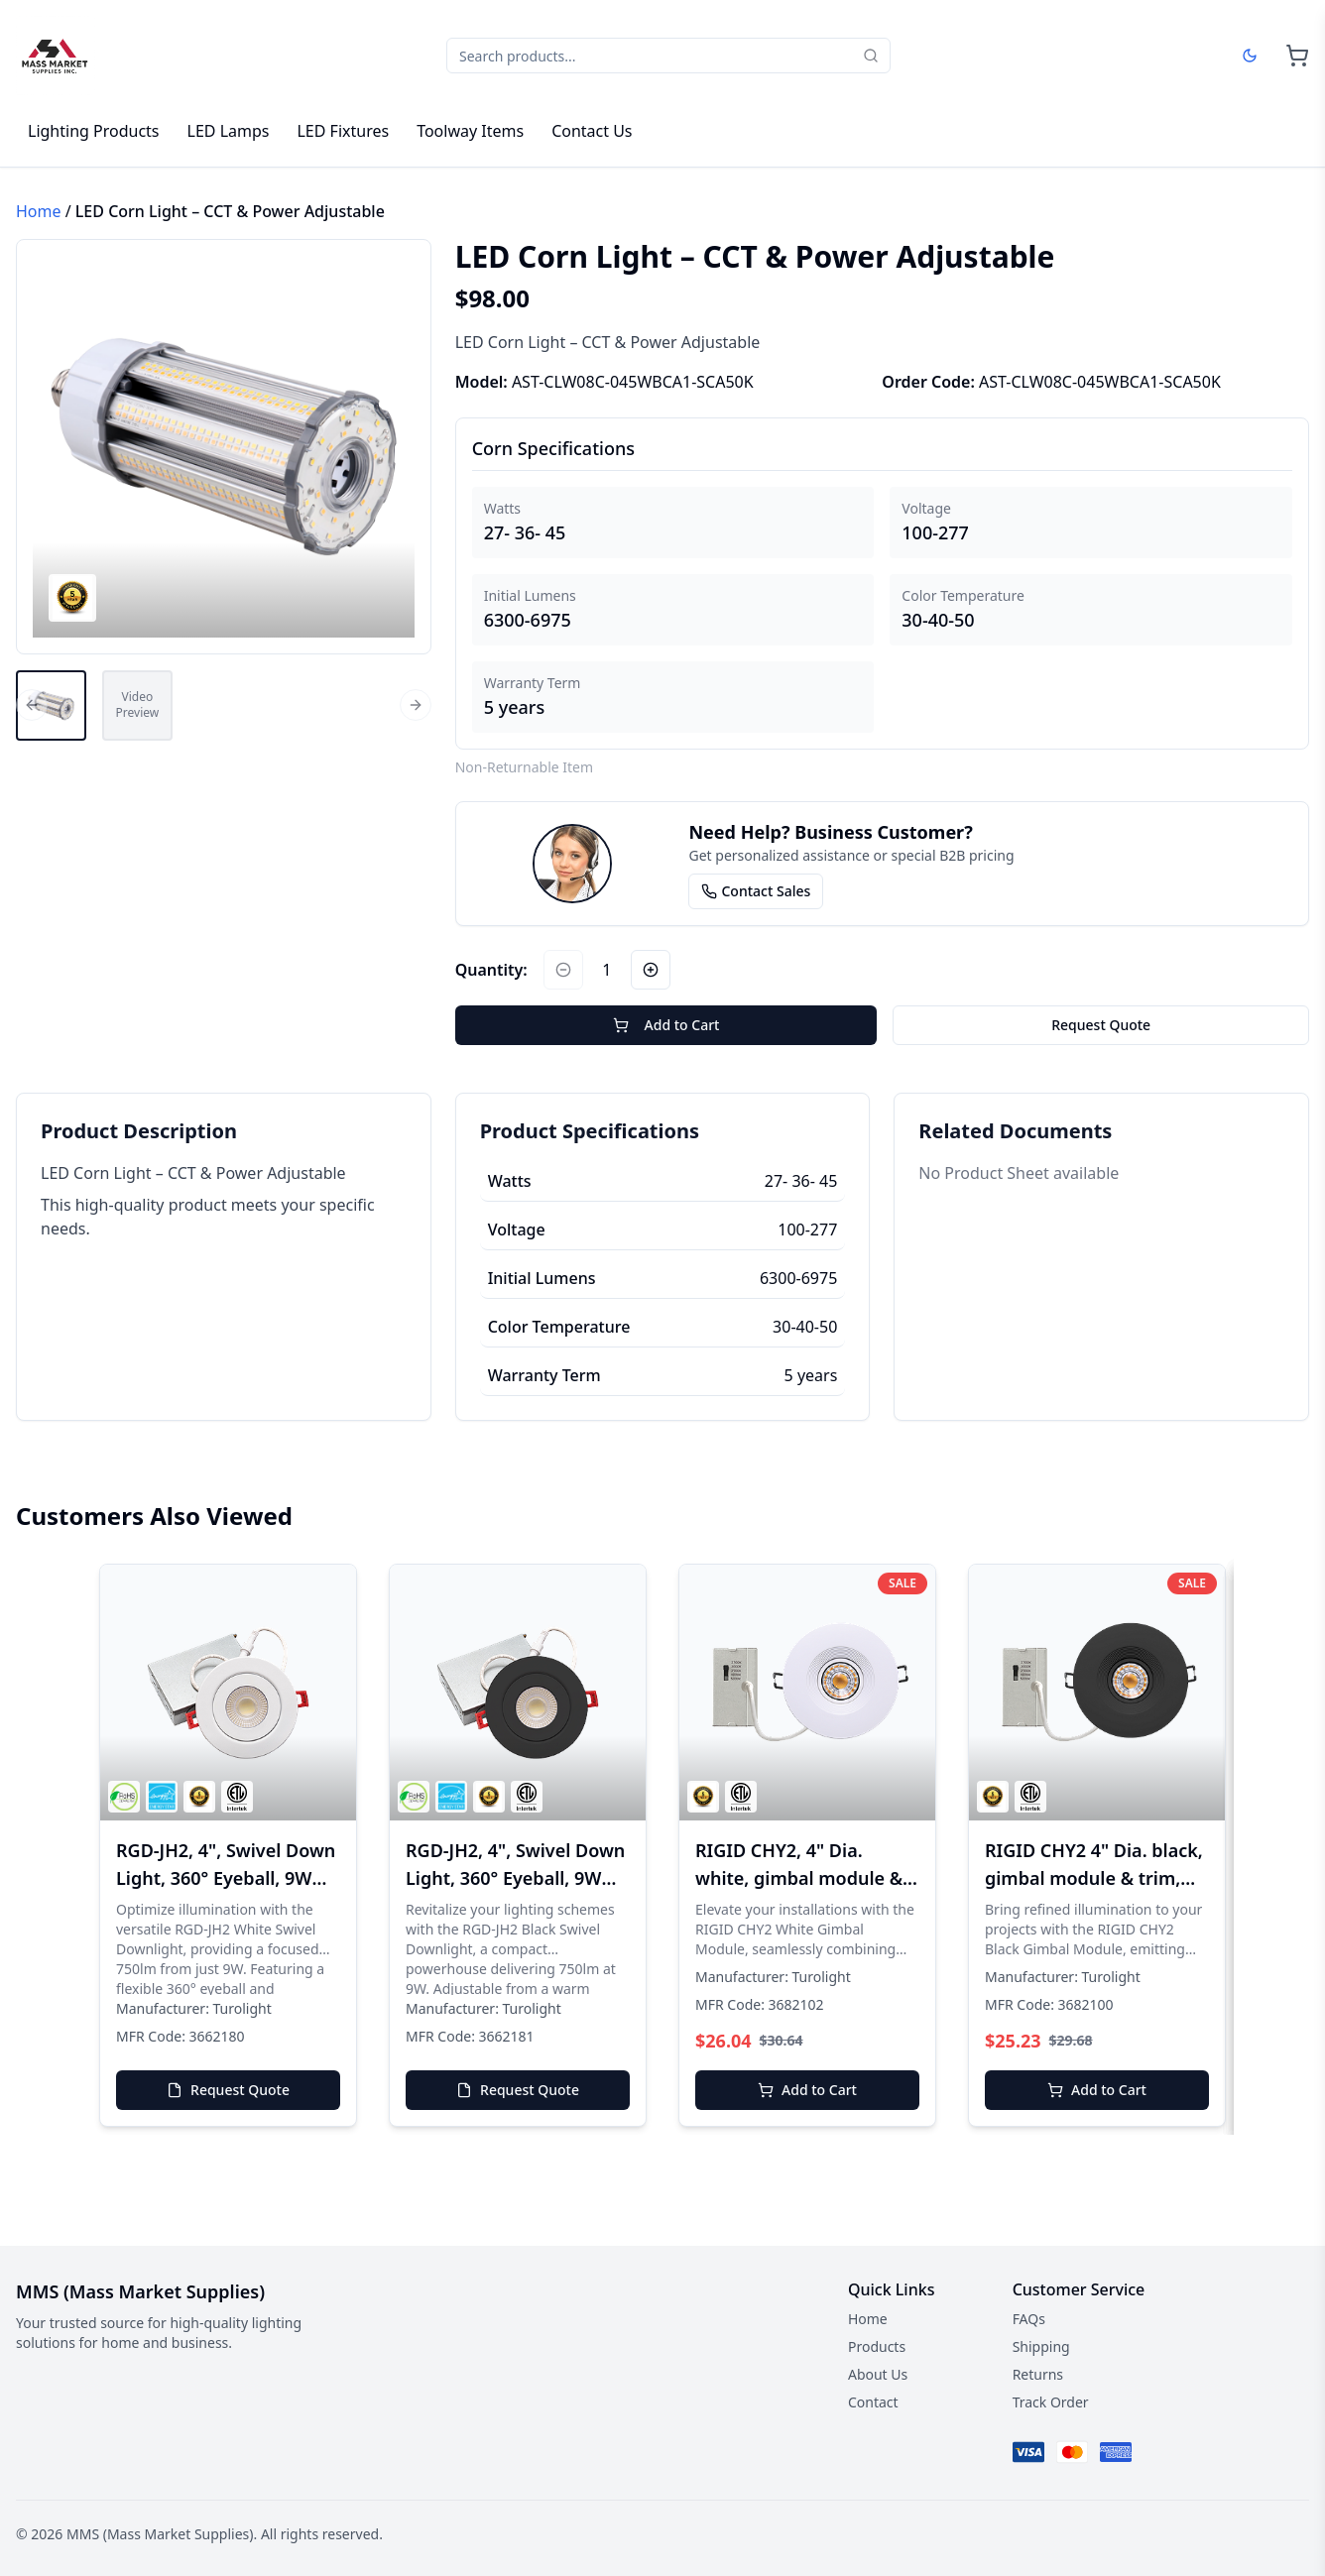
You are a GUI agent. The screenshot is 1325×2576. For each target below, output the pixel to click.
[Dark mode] (1249, 55)
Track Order (1051, 2402)
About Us (877, 2374)
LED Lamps (228, 131)
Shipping (1041, 2346)
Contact (873, 2402)
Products (876, 2346)
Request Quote (1100, 1024)
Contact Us (591, 131)
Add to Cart (666, 1024)
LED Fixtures (343, 131)
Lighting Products (94, 131)
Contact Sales (755, 890)
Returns (1038, 2374)
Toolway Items (470, 131)
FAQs (1029, 2318)
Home (38, 211)
